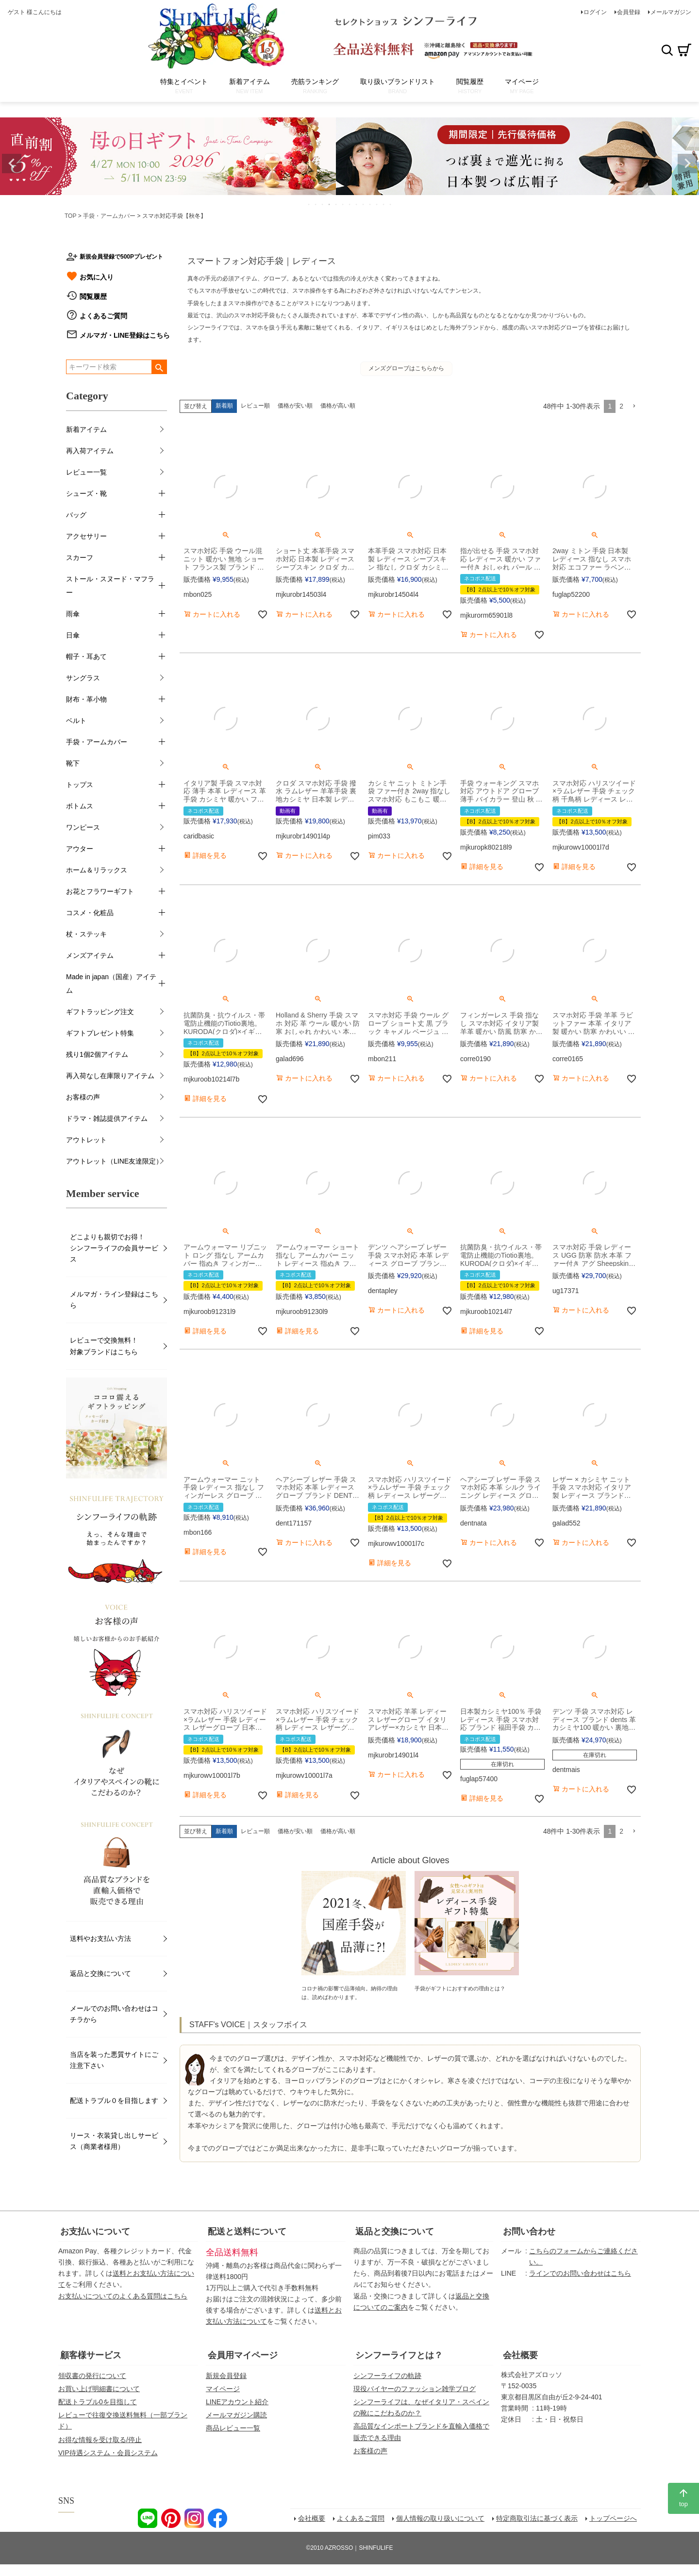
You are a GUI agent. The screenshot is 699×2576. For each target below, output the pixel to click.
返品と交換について (100, 1973)
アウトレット (86, 1140)
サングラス (83, 678)
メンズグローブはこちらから (406, 368)
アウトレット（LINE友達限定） (114, 1161)
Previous (11, 163)
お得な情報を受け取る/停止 (100, 2440)
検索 (667, 50)
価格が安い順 (295, 405)
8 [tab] (356, 204)
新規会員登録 (226, 2375)
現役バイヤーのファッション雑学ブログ (414, 2389)
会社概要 (520, 2355)
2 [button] (621, 406)
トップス (79, 784)
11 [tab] (377, 204)
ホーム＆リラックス (96, 870)
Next (687, 163)
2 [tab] (316, 204)
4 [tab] (329, 204)
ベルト (76, 720)
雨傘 (73, 614)
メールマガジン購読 (236, 2415)
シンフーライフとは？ (399, 2355)
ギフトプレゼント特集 (100, 1033)
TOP (70, 216)
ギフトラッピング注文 (100, 1012)
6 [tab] (343, 204)
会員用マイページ (243, 2355)
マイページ (223, 2389)
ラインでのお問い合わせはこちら (580, 2273)
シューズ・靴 (86, 493)
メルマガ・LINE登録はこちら (125, 335)
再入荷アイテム (90, 451)
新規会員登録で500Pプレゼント (121, 256)
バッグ (76, 515)
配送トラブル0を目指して (97, 2402)
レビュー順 (255, 405)
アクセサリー (86, 536)
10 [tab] (370, 204)
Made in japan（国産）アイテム (111, 983)
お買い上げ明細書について (99, 2389)
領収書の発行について (92, 2375)
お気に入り (97, 277)
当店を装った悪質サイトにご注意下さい (114, 2060)
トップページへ (613, 2518)
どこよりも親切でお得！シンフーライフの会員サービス (114, 1248)
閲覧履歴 (93, 296)
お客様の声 (83, 1097)
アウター (79, 849)
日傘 (73, 635)
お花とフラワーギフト (100, 891)
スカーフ (79, 557)
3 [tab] (322, 204)
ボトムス (79, 806)
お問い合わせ (529, 2231)
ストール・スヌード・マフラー (110, 585)
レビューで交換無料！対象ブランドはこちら (104, 1345)
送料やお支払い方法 (100, 1938)
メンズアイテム (90, 955)
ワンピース (83, 827)
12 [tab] (384, 204)
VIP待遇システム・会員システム (108, 2453)
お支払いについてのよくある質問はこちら (122, 2296)
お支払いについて (95, 2231)
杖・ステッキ (86, 934)
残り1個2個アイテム (97, 1054)
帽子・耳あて (86, 656)
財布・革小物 (86, 699)
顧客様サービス (90, 2355)
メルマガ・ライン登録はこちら (114, 1299)
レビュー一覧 (86, 472)
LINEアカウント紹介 (237, 2402)
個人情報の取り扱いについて (440, 2518)
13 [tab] (390, 204)
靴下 (73, 763)
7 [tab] (350, 204)
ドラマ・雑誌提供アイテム (107, 1118)
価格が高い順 (337, 405)
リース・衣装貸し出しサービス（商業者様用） (114, 2141)
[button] (634, 406)
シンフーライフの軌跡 (387, 2375)
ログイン (595, 12)
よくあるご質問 (103, 316)
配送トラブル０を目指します (114, 2100)
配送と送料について (247, 2231)
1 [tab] (309, 204)
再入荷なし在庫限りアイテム (110, 1076)
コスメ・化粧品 (90, 913)
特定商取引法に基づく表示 (537, 2518)
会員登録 (628, 12)
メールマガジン (670, 12)
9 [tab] (363, 204)
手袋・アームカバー (109, 216)
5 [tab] (336, 204)
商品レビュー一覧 (233, 2428)
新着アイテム (86, 429)
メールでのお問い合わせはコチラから (114, 2013)
